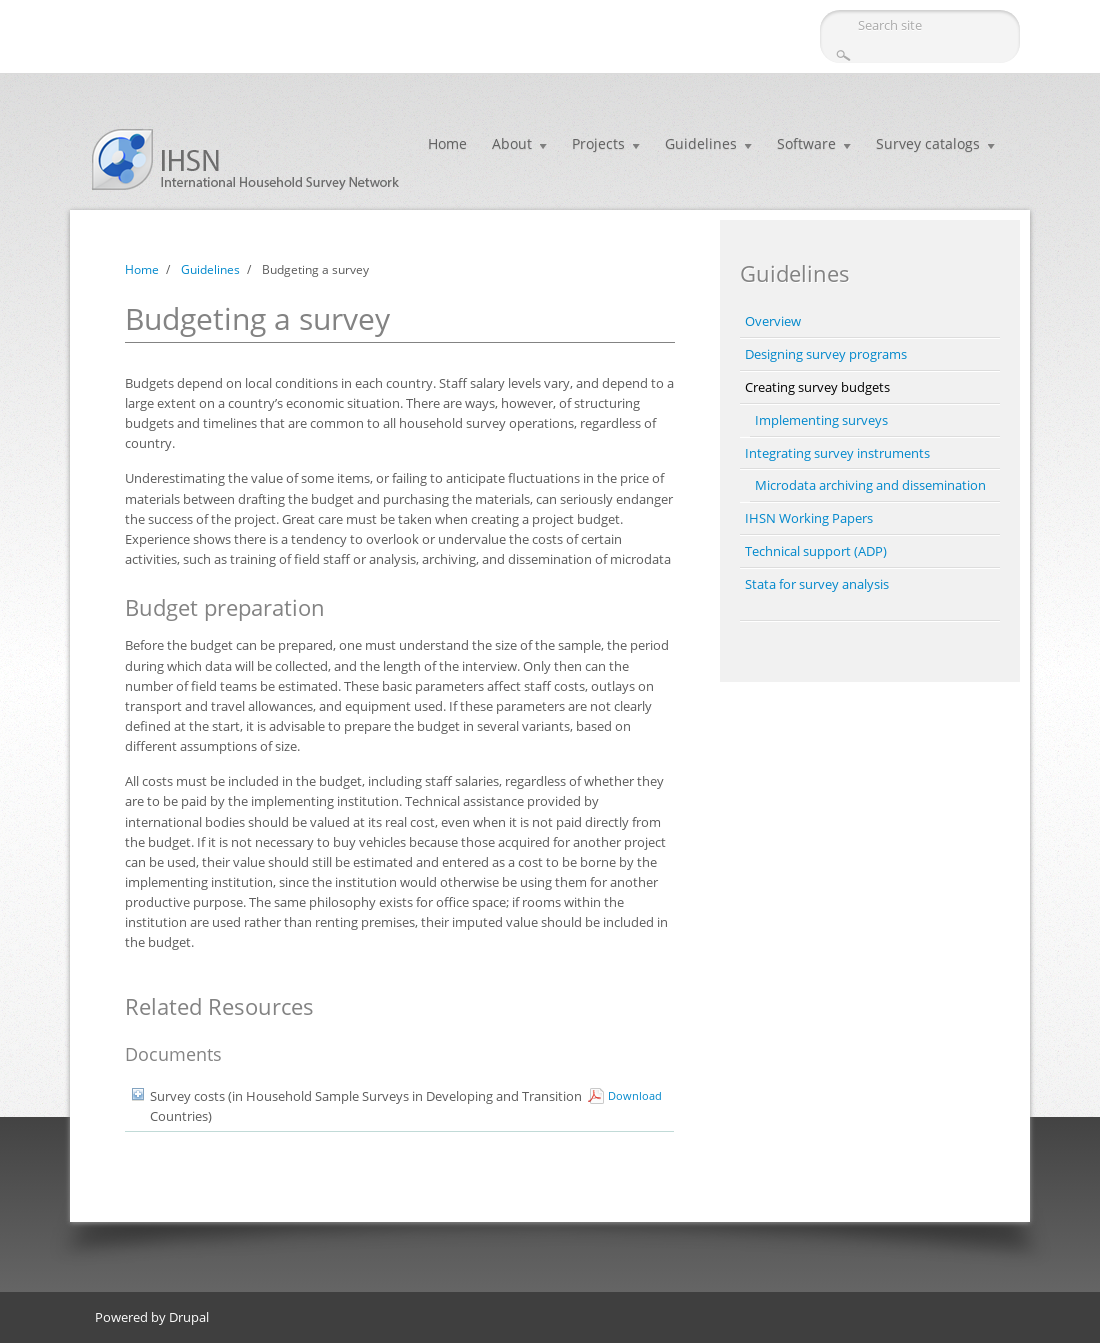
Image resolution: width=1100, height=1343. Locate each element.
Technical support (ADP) (816, 551)
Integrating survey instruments (837, 453)
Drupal (189, 1317)
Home (447, 143)
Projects (598, 143)
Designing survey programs (826, 354)
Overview (773, 321)
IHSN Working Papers (809, 518)
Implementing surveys (821, 420)
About (512, 143)
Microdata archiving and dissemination (870, 485)
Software (806, 143)
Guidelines (701, 143)
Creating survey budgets (817, 387)
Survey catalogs (928, 143)
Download (635, 1095)
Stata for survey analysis (817, 584)
